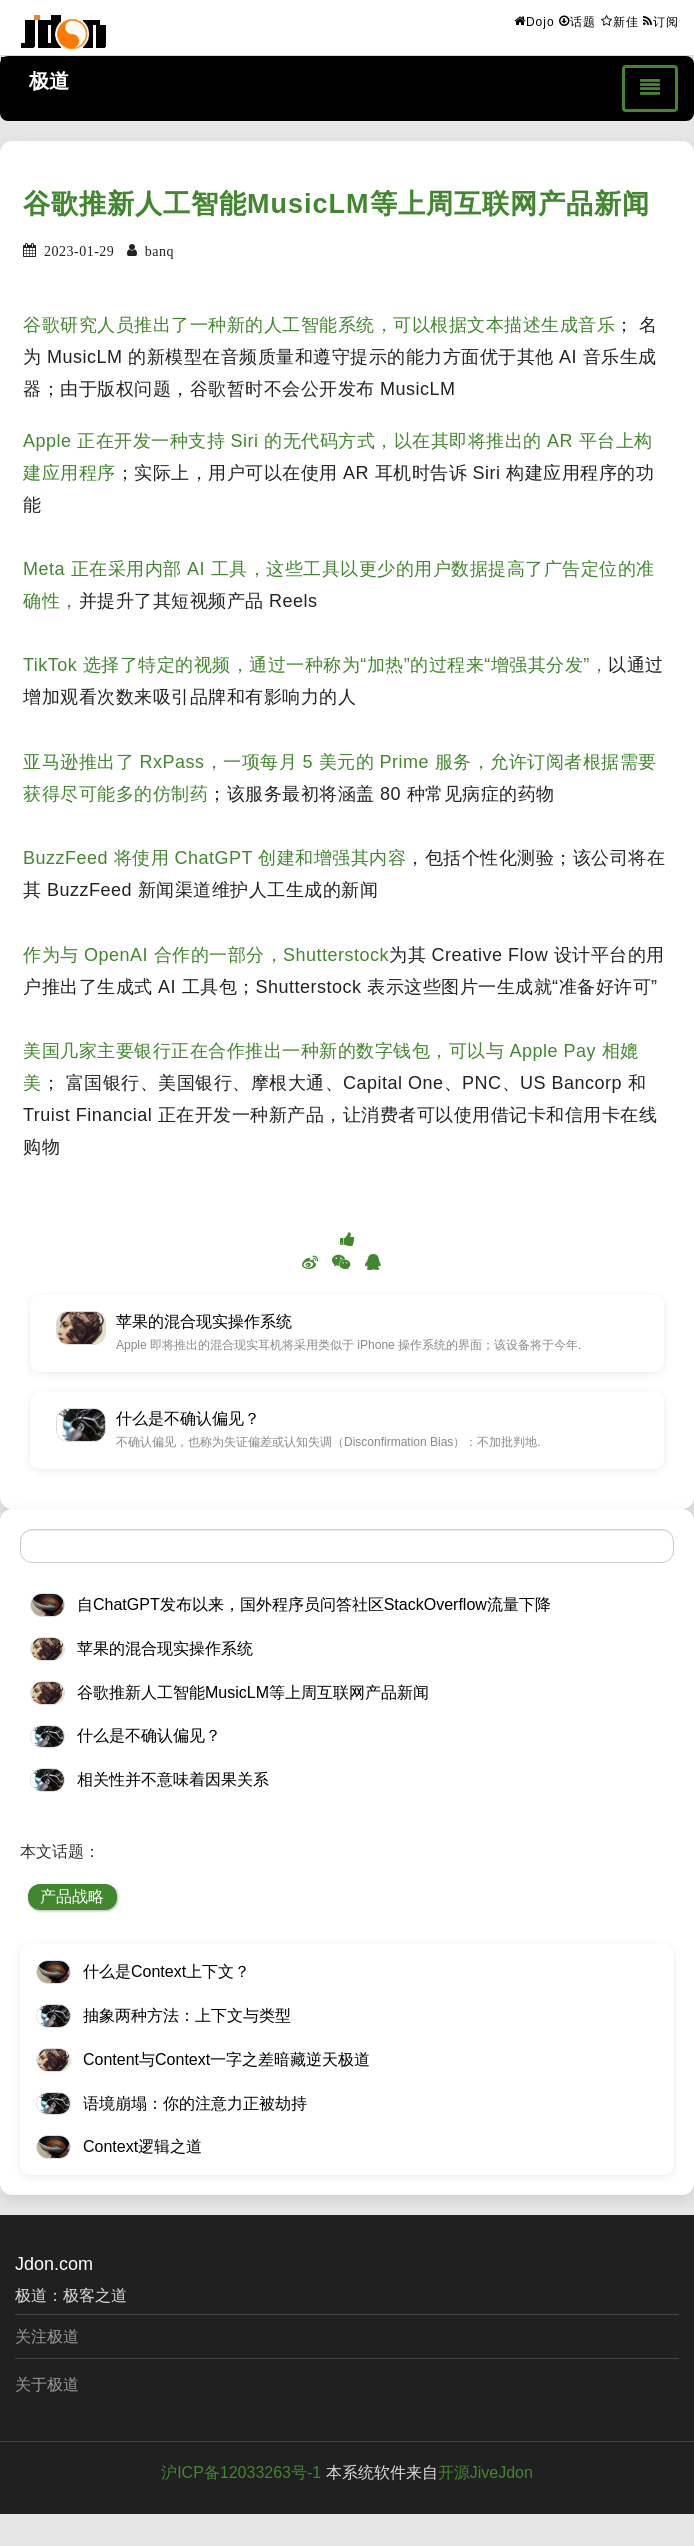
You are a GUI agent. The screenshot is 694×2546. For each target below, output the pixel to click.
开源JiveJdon (485, 2472)
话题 (577, 21)
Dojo (534, 21)
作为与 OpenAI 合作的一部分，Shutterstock (206, 955)
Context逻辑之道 (142, 2146)
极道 (49, 81)
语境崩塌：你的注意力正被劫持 (195, 2103)
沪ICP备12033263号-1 (241, 2472)
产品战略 (72, 1896)
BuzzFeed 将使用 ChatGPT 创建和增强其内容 (214, 858)
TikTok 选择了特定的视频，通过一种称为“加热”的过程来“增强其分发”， (315, 665)
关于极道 (47, 2384)
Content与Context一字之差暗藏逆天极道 (226, 2059)
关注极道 (47, 2336)
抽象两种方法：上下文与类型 (187, 2015)
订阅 (661, 21)
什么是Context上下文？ (166, 1971)
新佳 (620, 21)
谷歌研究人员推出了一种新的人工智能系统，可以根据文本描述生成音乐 (319, 325)
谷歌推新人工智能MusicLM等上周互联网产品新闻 (336, 204)
